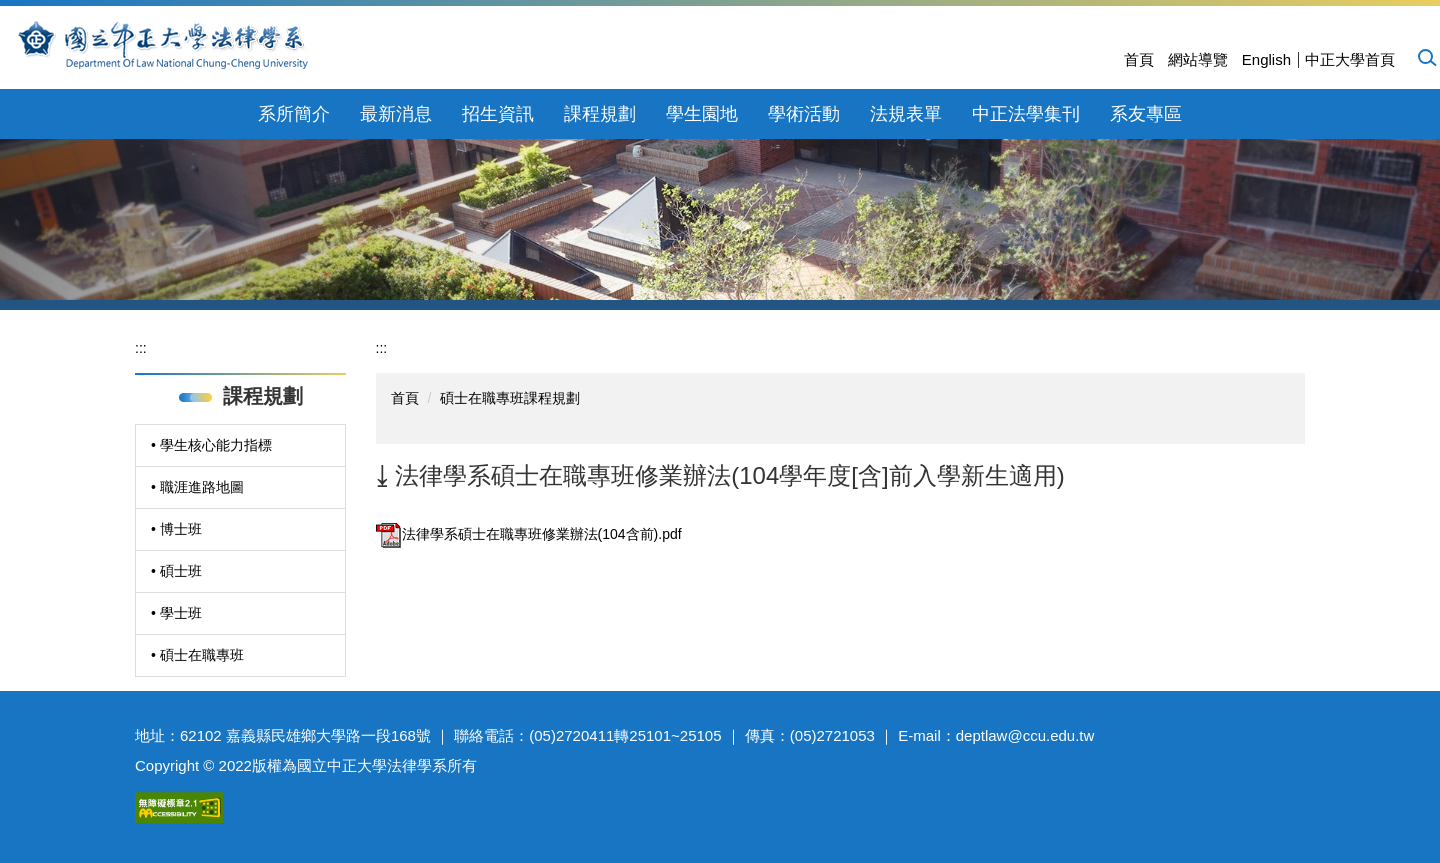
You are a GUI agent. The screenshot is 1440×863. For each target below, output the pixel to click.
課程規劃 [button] (600, 114)
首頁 (1139, 59)
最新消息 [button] (396, 114)
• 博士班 (176, 529)
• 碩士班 (176, 571)
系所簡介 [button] (294, 114)
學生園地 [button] (702, 114)
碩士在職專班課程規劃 (510, 398)
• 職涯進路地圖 (197, 487)
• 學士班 (176, 613)
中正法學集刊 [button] (1026, 114)
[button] (1426, 57)
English (1266, 59)
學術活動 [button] (804, 114)
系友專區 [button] (1146, 114)
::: (141, 348)
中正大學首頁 (1350, 59)
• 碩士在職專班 (197, 655)
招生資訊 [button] (498, 114)
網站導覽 (1198, 59)
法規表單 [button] (906, 114)
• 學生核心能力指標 (211, 445)
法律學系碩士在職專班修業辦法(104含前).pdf (529, 534)
